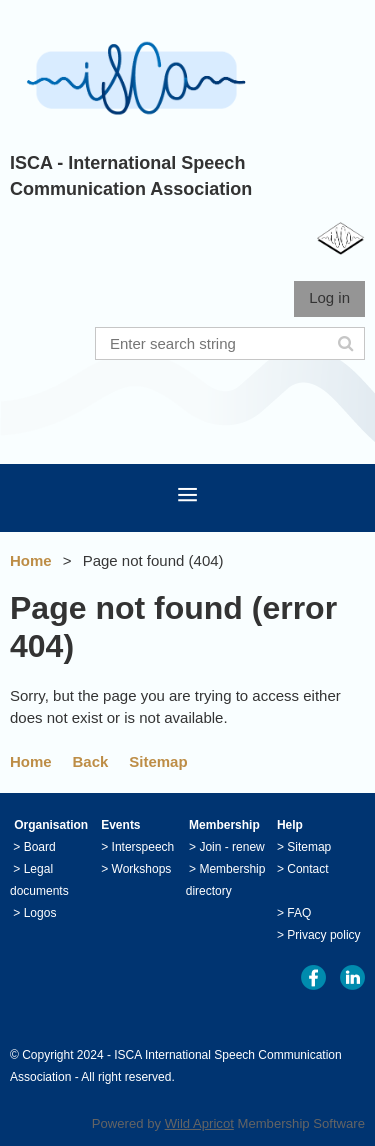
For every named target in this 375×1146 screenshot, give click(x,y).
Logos (40, 913)
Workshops (142, 869)
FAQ (299, 913)
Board (40, 847)
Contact (307, 869)
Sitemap (158, 761)
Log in (329, 297)
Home (31, 560)
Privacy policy (323, 935)
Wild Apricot (199, 1123)
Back (91, 761)
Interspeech (143, 847)
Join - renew (231, 847)
